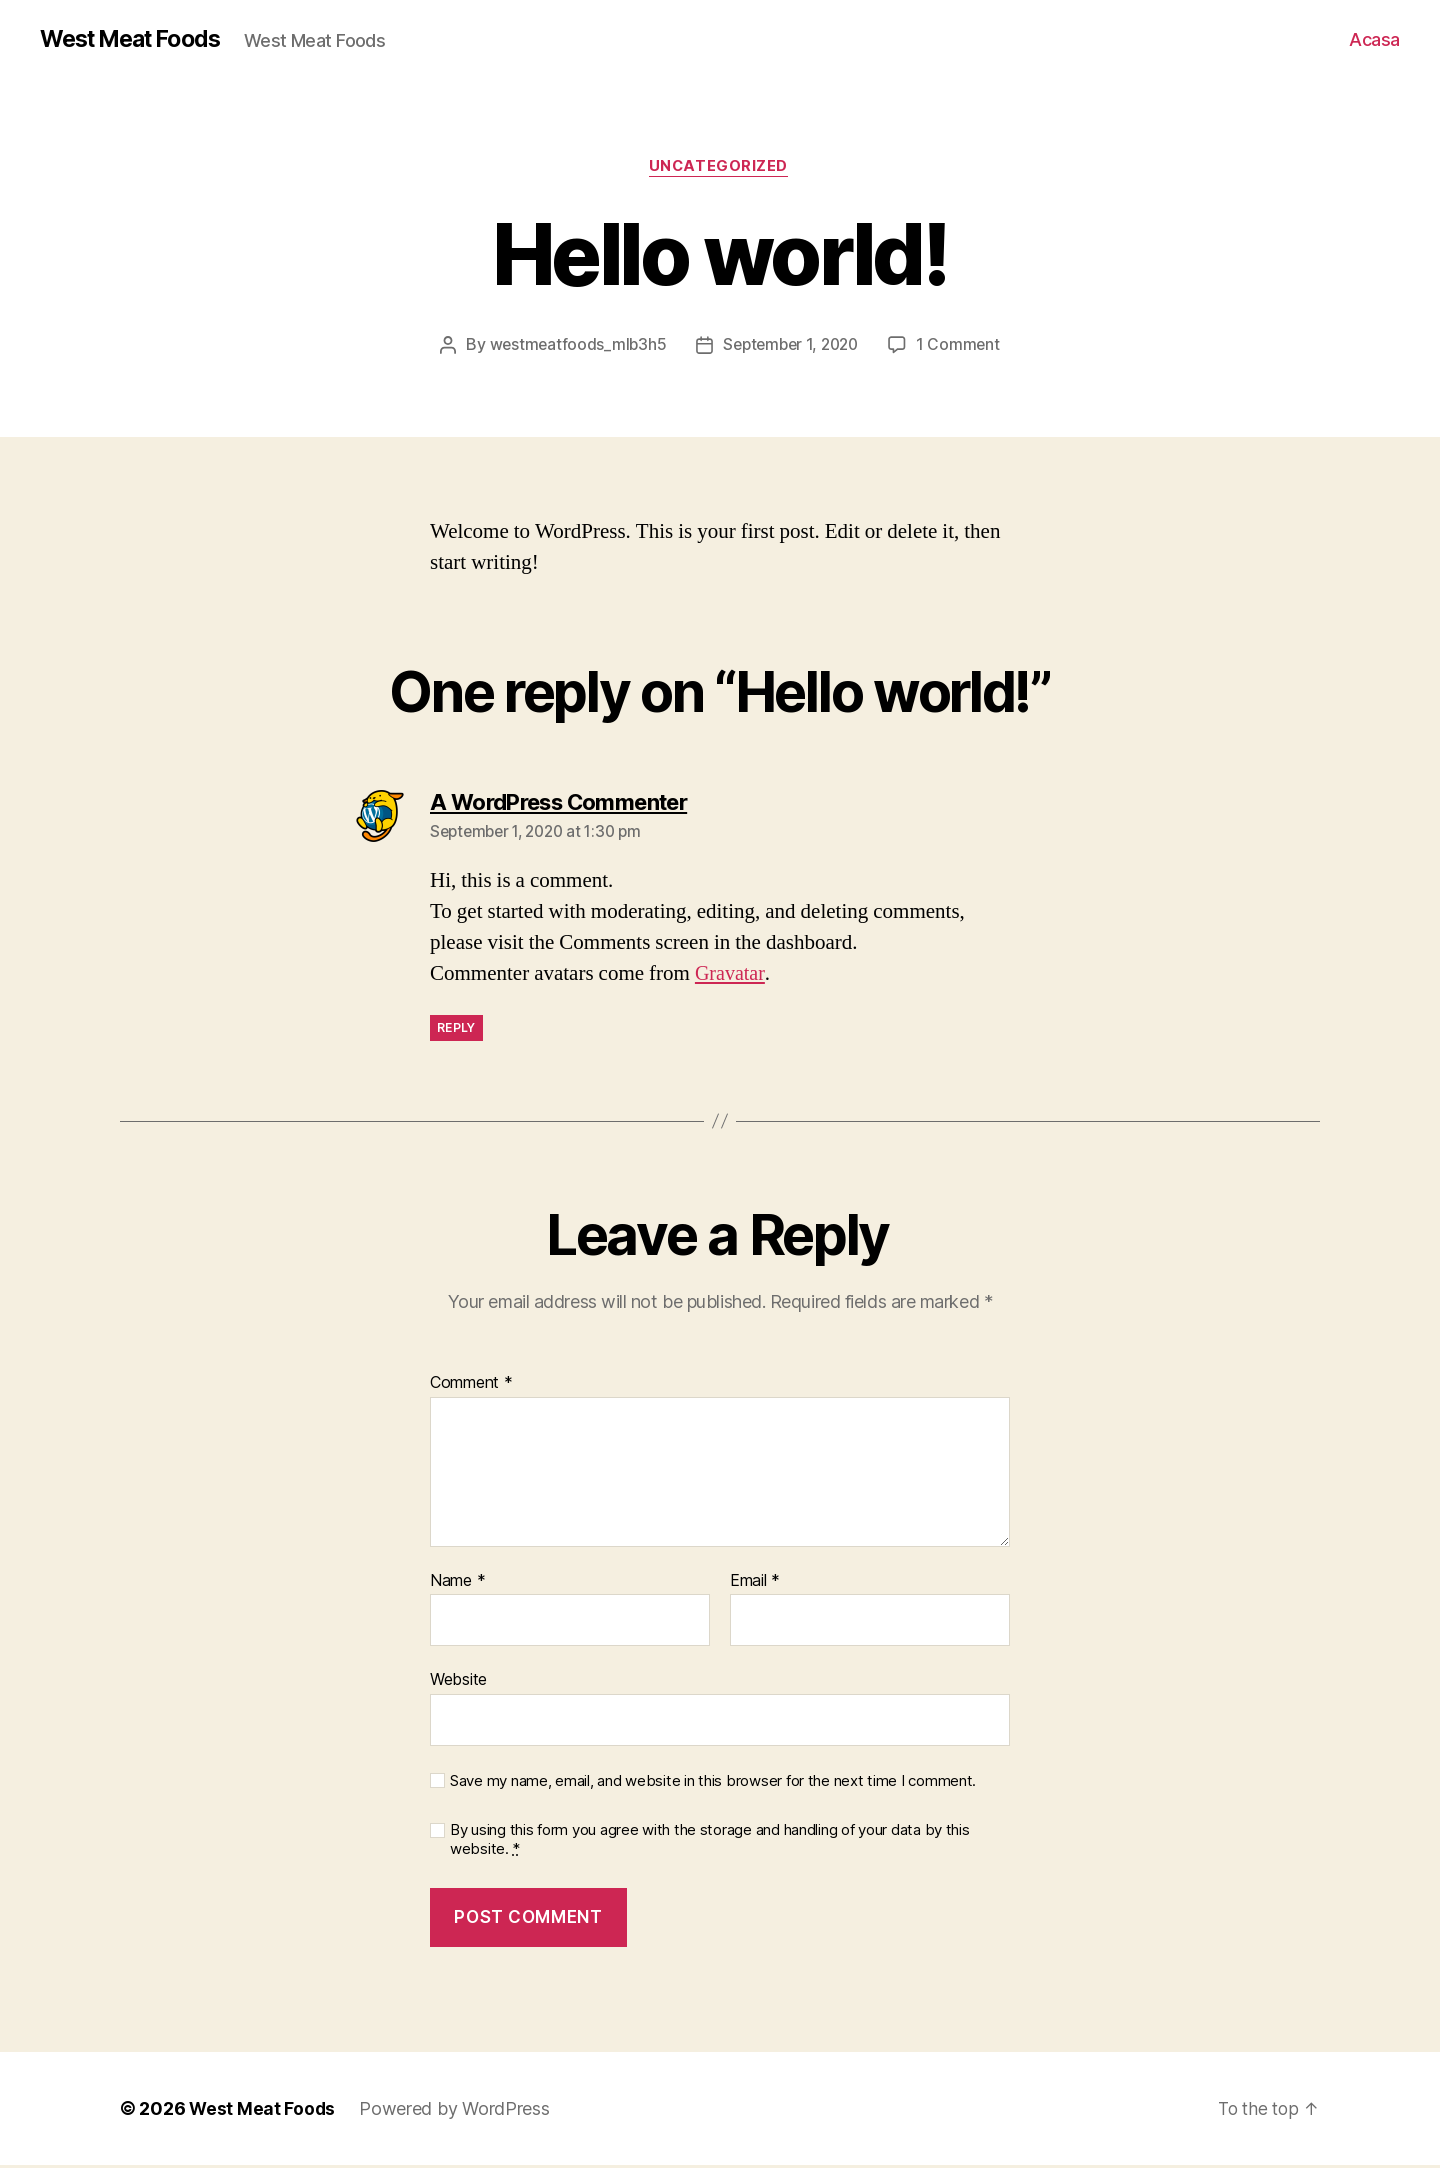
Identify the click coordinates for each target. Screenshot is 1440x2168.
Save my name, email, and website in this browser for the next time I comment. (713, 1784)
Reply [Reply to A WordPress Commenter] (456, 1030)
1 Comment (963, 347)
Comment (471, 1386)
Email (755, 1583)
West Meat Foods (137, 40)
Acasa (1374, 39)
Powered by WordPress (456, 2111)
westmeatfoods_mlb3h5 (573, 347)
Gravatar (731, 976)
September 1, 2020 (791, 347)
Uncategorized (720, 169)
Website (458, 1682)
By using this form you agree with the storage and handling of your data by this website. (710, 1841)
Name (457, 1583)
